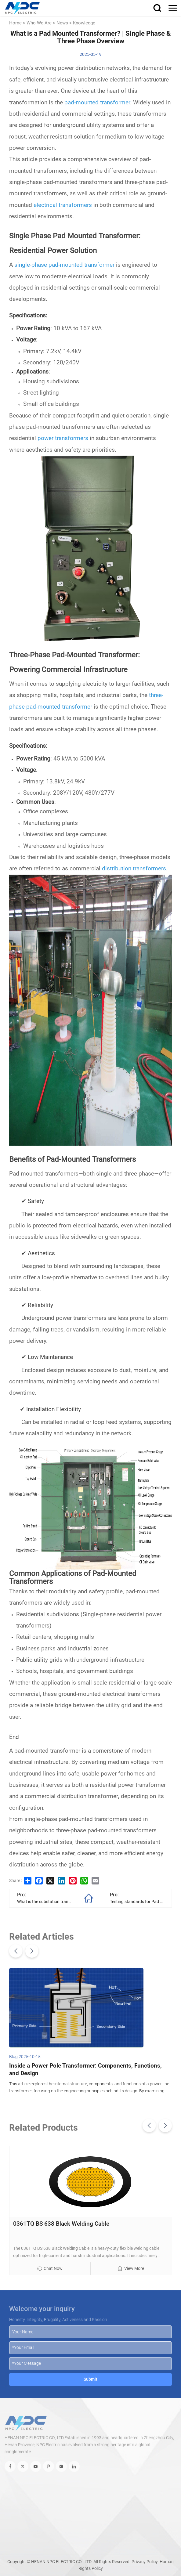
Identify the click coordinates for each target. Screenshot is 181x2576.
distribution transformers (134, 868)
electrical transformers (63, 205)
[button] (16, 1951)
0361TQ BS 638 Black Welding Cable (61, 2223)
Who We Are (39, 23)
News (62, 23)
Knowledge (84, 23)
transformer (98, 265)
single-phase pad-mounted (48, 265)
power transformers (63, 438)
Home (15, 23)
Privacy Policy (144, 2561)
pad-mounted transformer (97, 102)
